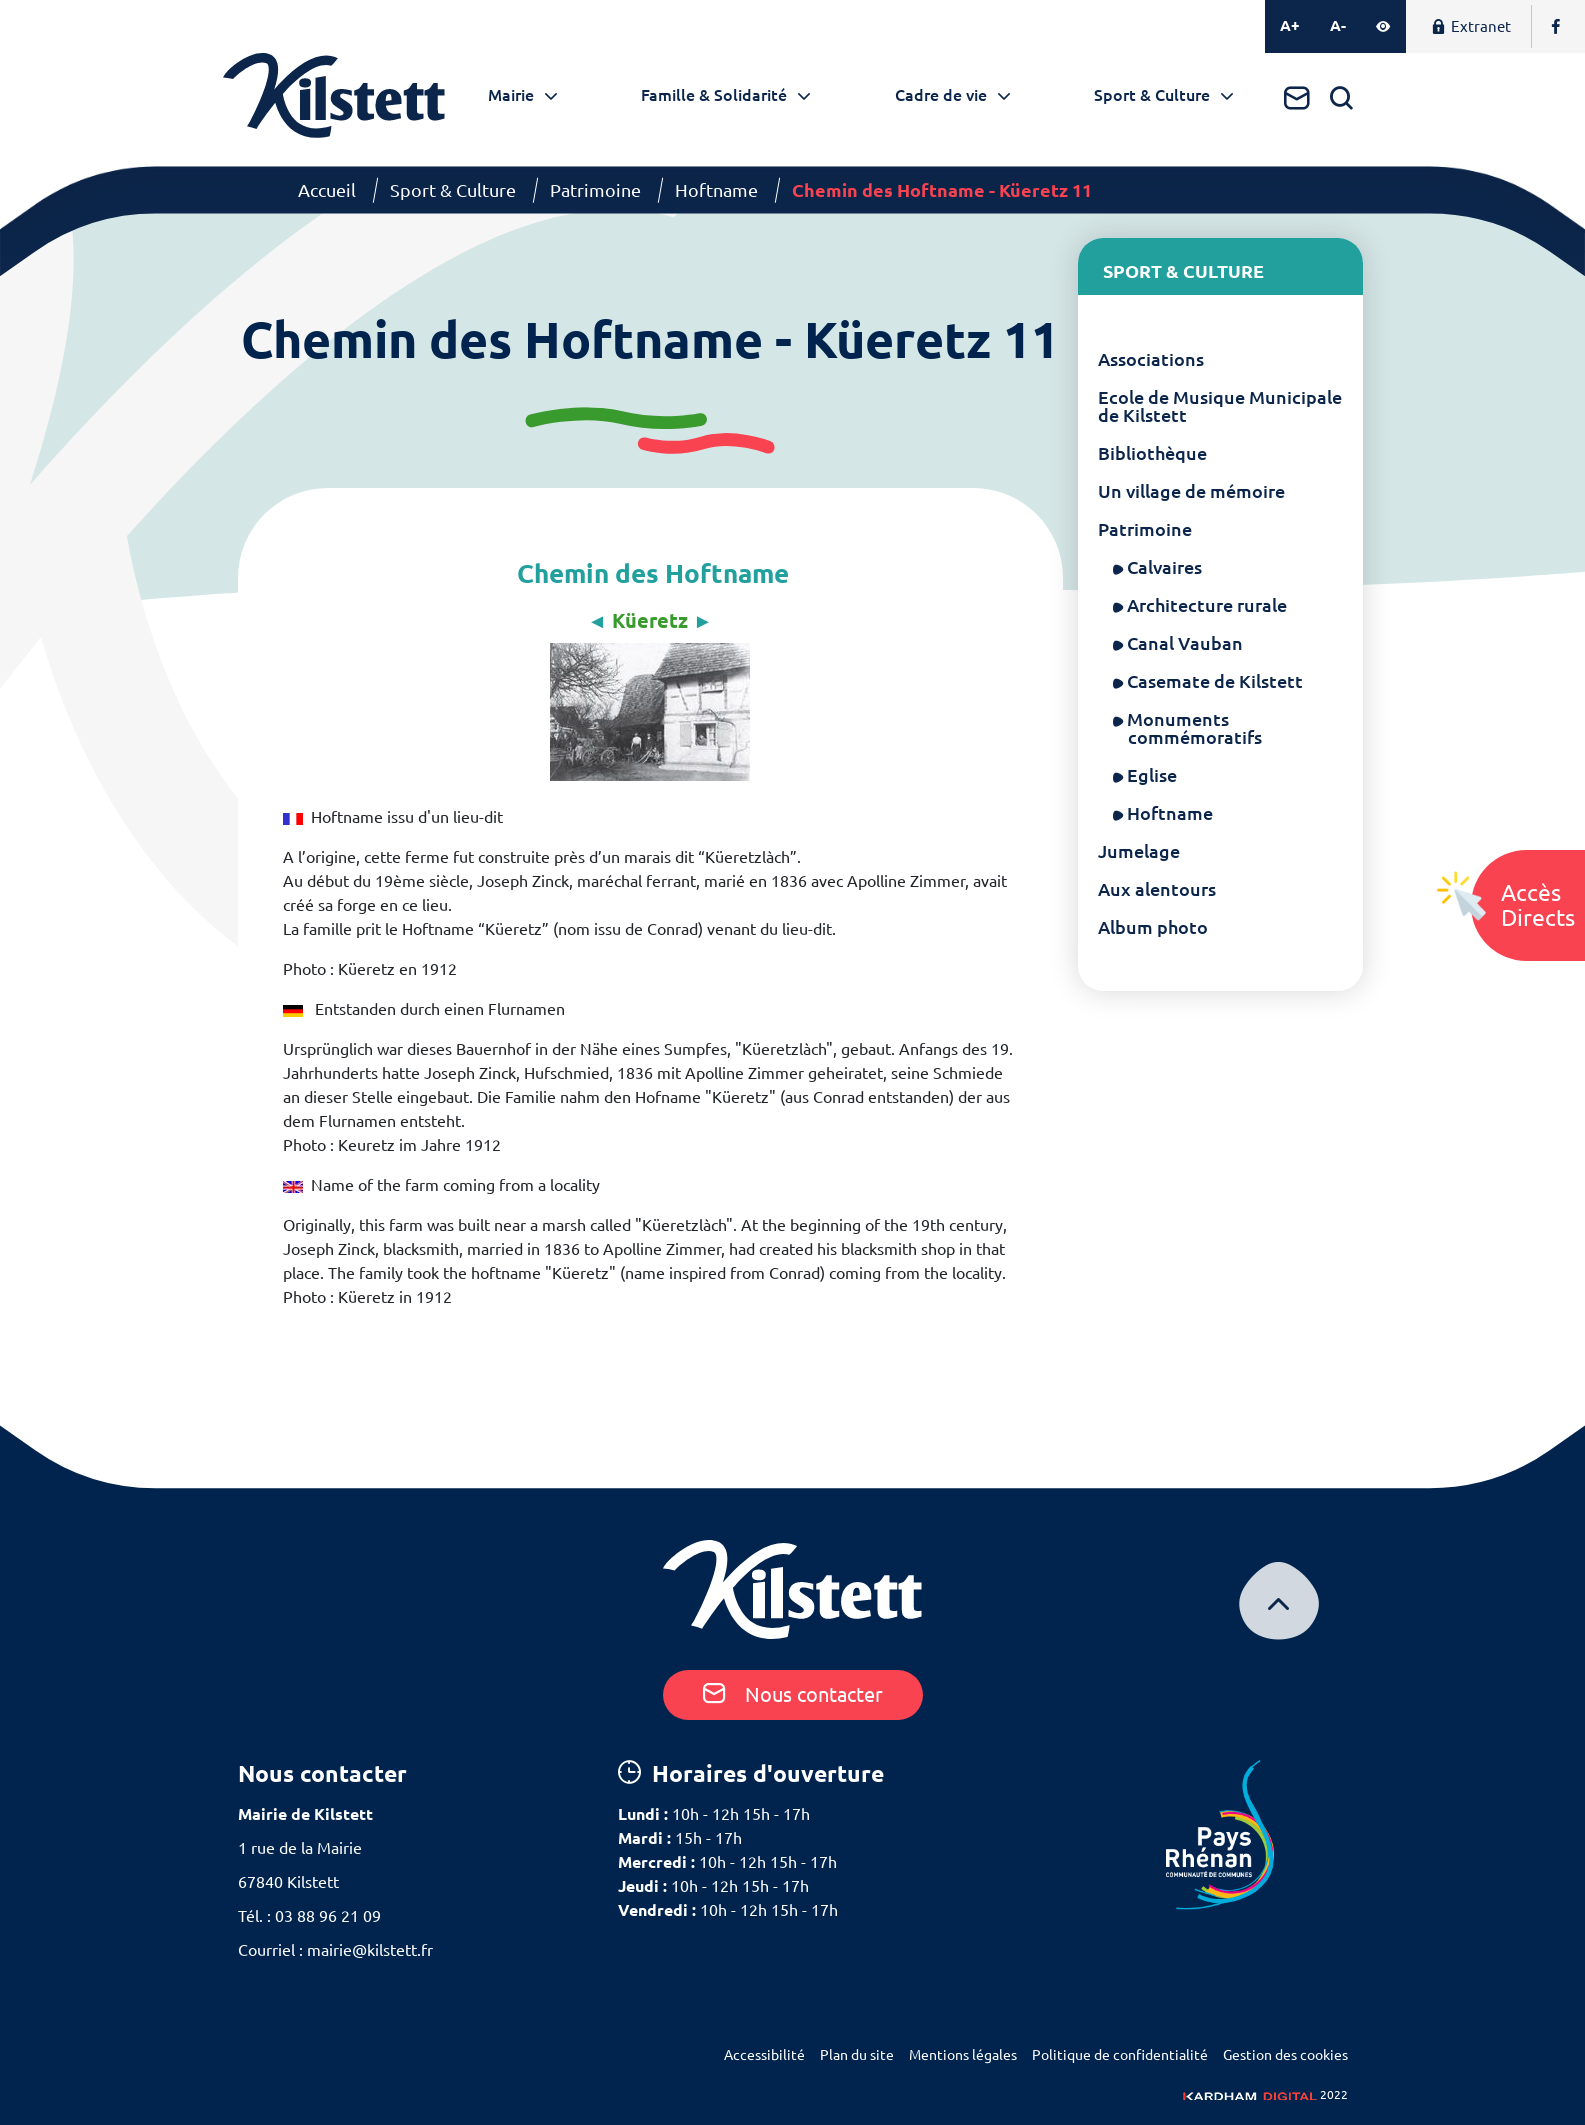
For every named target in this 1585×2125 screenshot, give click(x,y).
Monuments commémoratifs (1195, 728)
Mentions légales (963, 2055)
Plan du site (857, 2055)
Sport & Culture (1152, 95)
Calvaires (1165, 567)
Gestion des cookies (1285, 2055)
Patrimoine (595, 190)
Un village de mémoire (1191, 491)
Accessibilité (764, 2055)
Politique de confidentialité (1120, 2055)
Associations (1151, 359)
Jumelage (1139, 851)
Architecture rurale (1207, 605)
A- (1338, 25)
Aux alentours (1157, 889)
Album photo (1153, 927)
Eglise (1152, 775)
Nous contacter (793, 1694)
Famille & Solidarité (714, 95)
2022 (1265, 2094)
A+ (1290, 25)
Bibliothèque (1152, 453)
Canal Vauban (1185, 643)
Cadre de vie (941, 95)
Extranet (1471, 26)
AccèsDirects (1538, 905)
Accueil (327, 190)
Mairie (511, 95)
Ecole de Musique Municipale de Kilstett (1220, 406)
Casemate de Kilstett (1215, 681)
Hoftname (716, 190)
